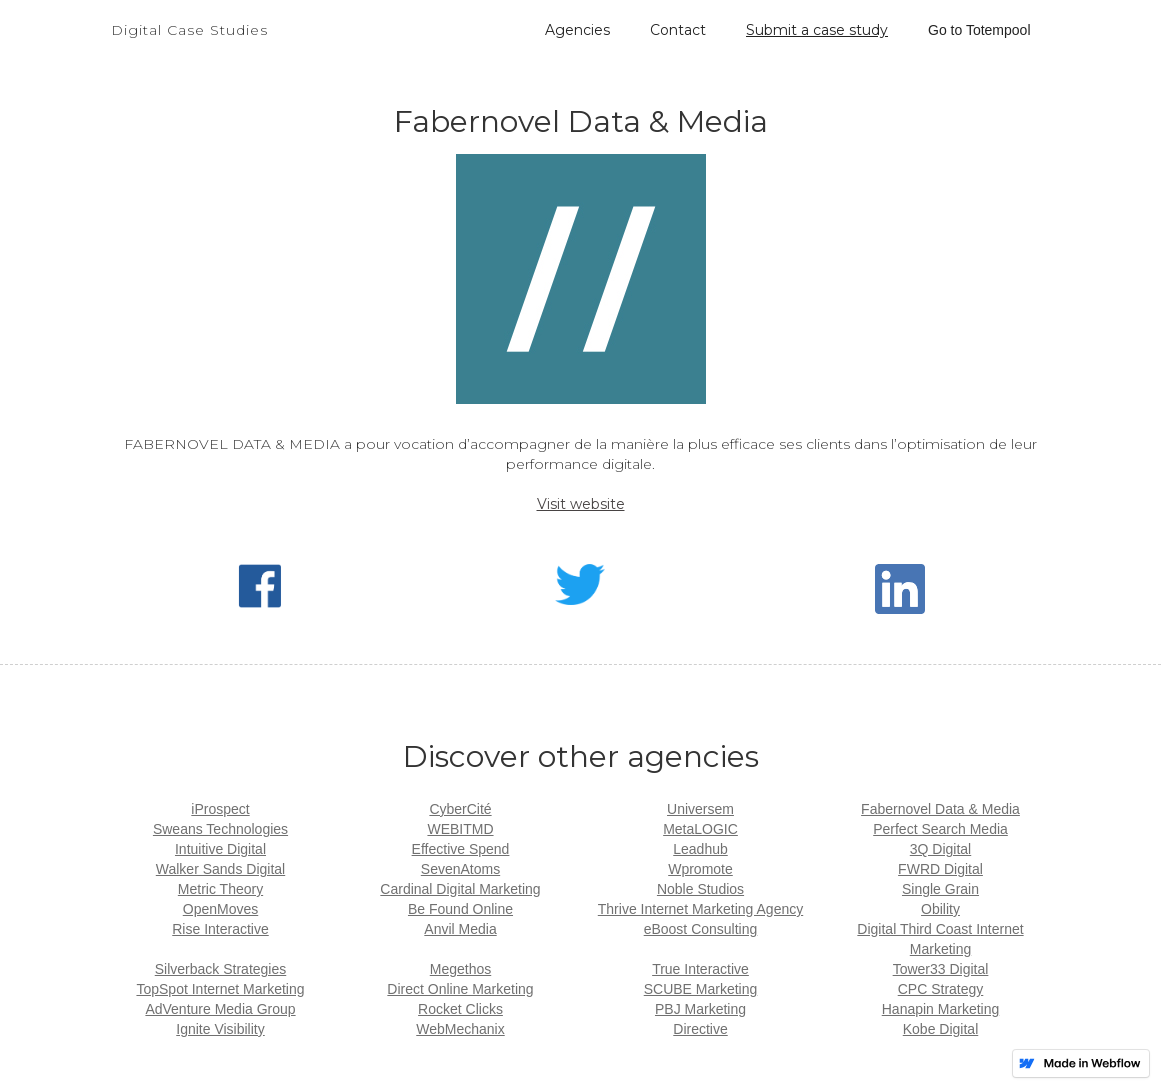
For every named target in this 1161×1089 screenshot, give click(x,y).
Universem (700, 809)
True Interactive (700, 969)
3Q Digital (940, 849)
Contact (678, 30)
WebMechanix (460, 1029)
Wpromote (700, 869)
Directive (700, 1029)
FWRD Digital (940, 869)
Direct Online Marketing (460, 989)
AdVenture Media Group (220, 1009)
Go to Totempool (979, 30)
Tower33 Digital (941, 969)
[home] (189, 20)
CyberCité (460, 809)
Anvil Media (460, 929)
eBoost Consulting (701, 929)
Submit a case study (817, 30)
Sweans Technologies (220, 829)
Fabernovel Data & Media (940, 809)
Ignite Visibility (220, 1029)
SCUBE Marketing (701, 989)
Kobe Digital (941, 1029)
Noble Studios (700, 889)
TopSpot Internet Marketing (220, 989)
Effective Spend (461, 849)
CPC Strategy (941, 989)
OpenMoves (220, 909)
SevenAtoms (460, 869)
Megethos (460, 969)
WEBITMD (460, 829)
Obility (940, 909)
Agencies (577, 30)
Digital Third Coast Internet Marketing (940, 939)
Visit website (581, 504)
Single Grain (940, 889)
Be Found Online (460, 909)
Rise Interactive (220, 929)
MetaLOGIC (700, 829)
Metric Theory (220, 889)
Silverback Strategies (221, 969)
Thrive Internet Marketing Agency (700, 909)
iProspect (220, 809)
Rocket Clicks (460, 1009)
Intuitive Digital (220, 849)
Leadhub (700, 849)
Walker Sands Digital (220, 869)
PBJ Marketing (700, 1009)
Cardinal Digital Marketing (460, 889)
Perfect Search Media (940, 829)
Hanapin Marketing (941, 1009)
